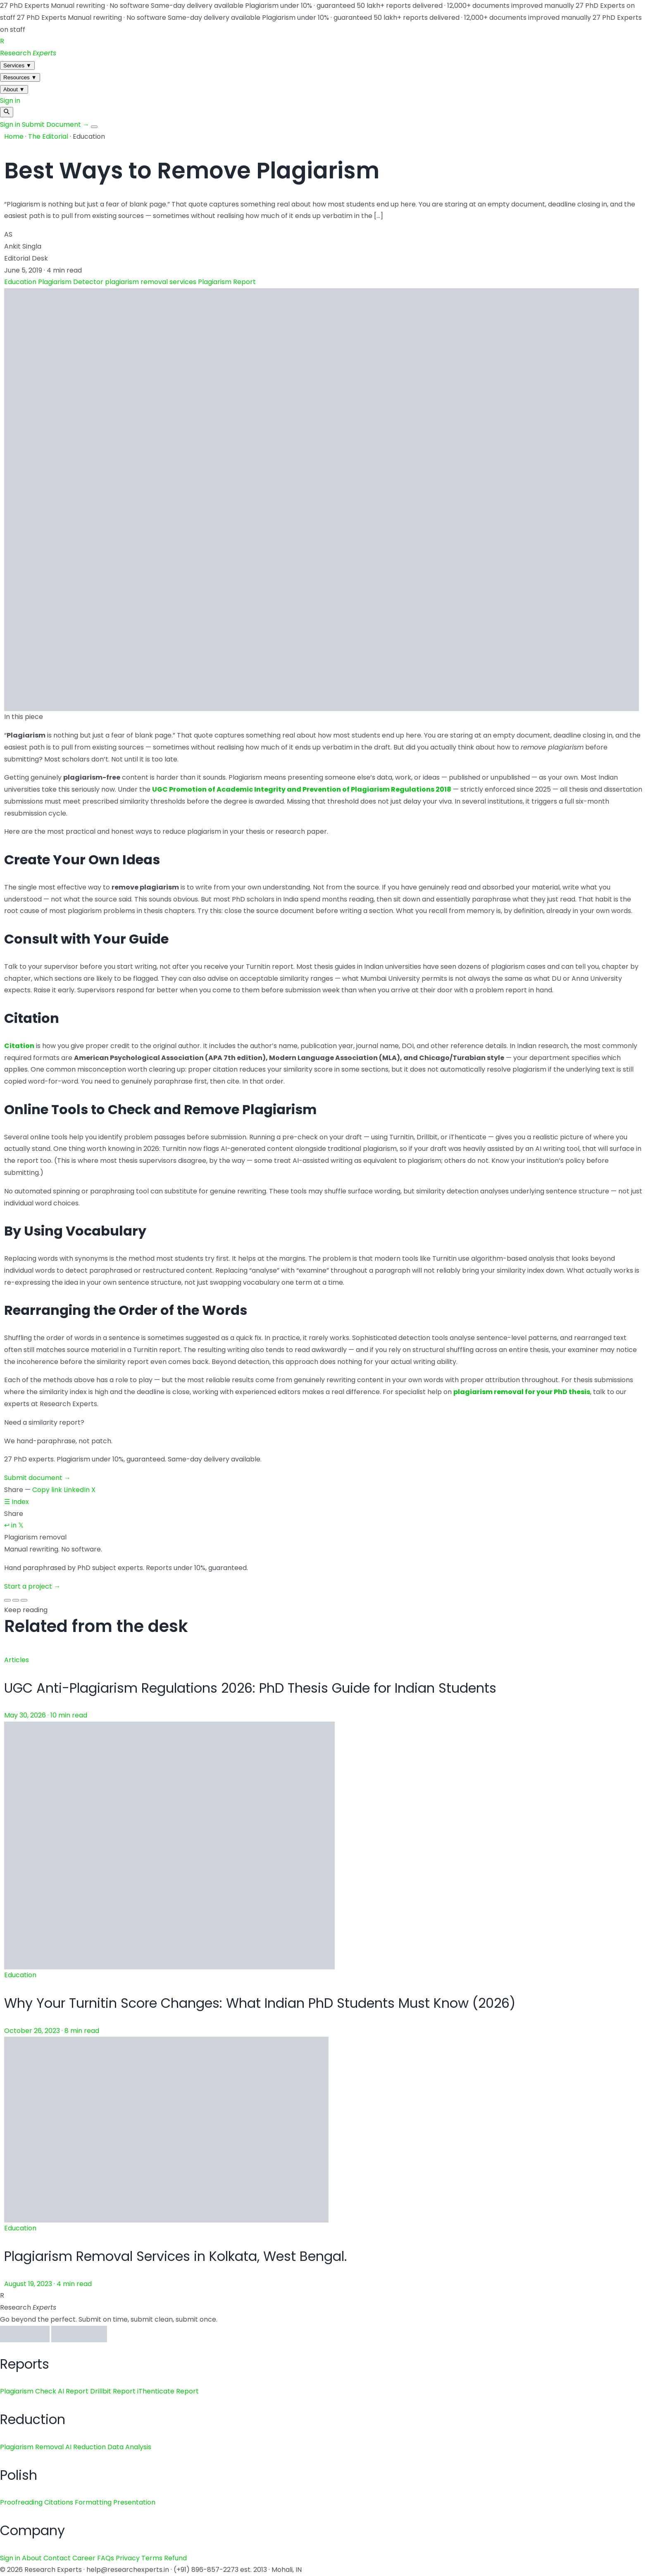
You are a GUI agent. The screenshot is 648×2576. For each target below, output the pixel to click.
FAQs (105, 2558)
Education (21, 282)
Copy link (47, 1489)
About (14, 89)
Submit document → (37, 1478)
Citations (58, 2502)
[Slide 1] (7, 1600)
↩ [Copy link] (7, 1525)
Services (17, 65)
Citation (19, 1046)
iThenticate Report (168, 2391)
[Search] (6, 112)
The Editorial (48, 136)
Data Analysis (129, 2447)
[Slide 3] (24, 1600)
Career (83, 2558)
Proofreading (21, 2502)
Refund (175, 2558)
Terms (151, 2558)
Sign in (10, 100)
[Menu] (94, 127)
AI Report (73, 2391)
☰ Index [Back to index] (16, 1501)
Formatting (93, 2502)
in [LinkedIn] (14, 1525)
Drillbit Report (113, 2391)
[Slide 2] (15, 1600)
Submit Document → (56, 124)
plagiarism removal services (151, 282)
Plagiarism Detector (71, 282)
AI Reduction (85, 2447)
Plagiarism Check (28, 2391)
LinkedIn (77, 1489)
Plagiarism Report (227, 282)
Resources (20, 77)
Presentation (134, 2502)
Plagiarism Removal (32, 2447)
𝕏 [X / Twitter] (21, 1525)
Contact (57, 2558)
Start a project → (32, 1586)
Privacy (128, 2558)
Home (14, 136)
